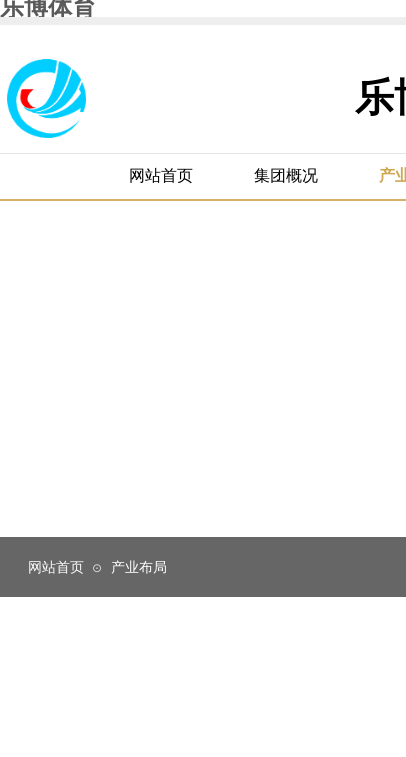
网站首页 (56, 567)
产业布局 (139, 567)
